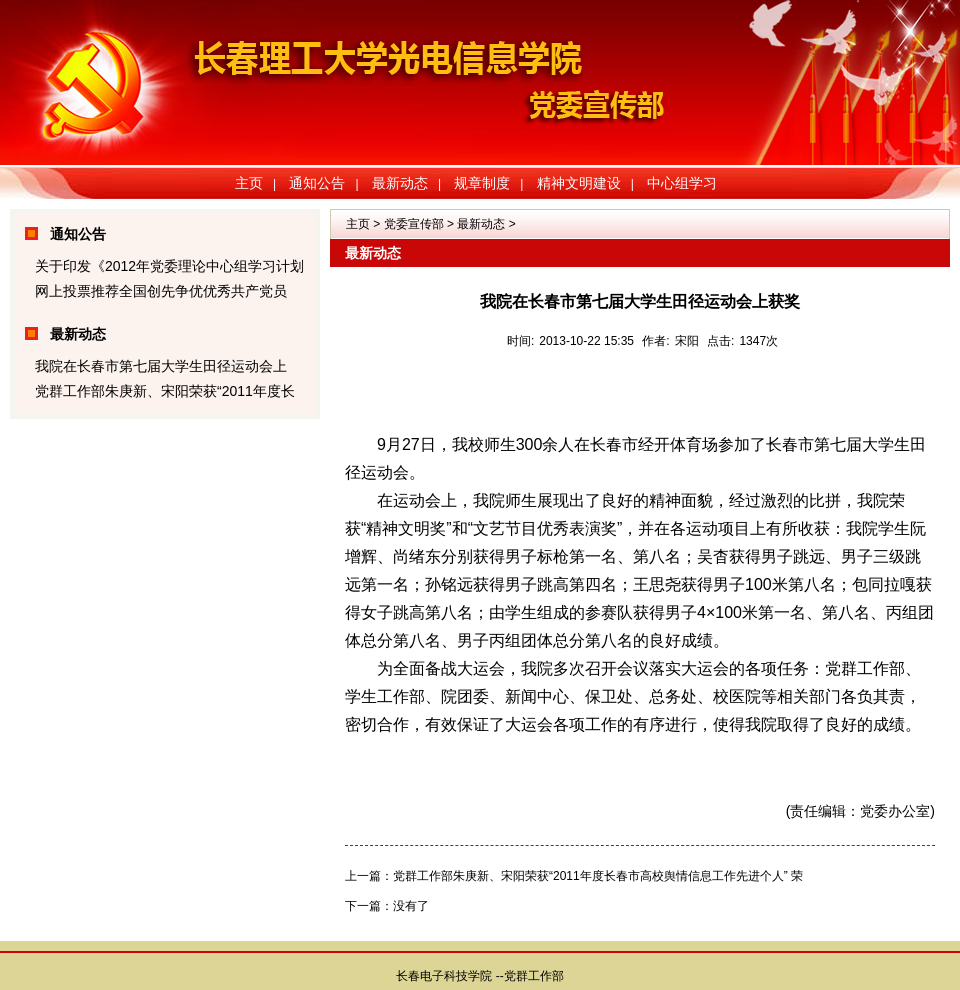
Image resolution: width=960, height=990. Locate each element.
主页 (249, 183)
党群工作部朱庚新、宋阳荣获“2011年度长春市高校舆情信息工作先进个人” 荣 (598, 876)
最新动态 (400, 183)
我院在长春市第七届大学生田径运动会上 (161, 366)
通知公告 (317, 183)
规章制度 (482, 183)
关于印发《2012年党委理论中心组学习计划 (169, 266)
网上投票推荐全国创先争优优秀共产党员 (161, 291)
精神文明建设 (579, 183)
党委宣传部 (414, 224)
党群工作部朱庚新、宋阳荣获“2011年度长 (165, 391)
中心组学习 (682, 183)
